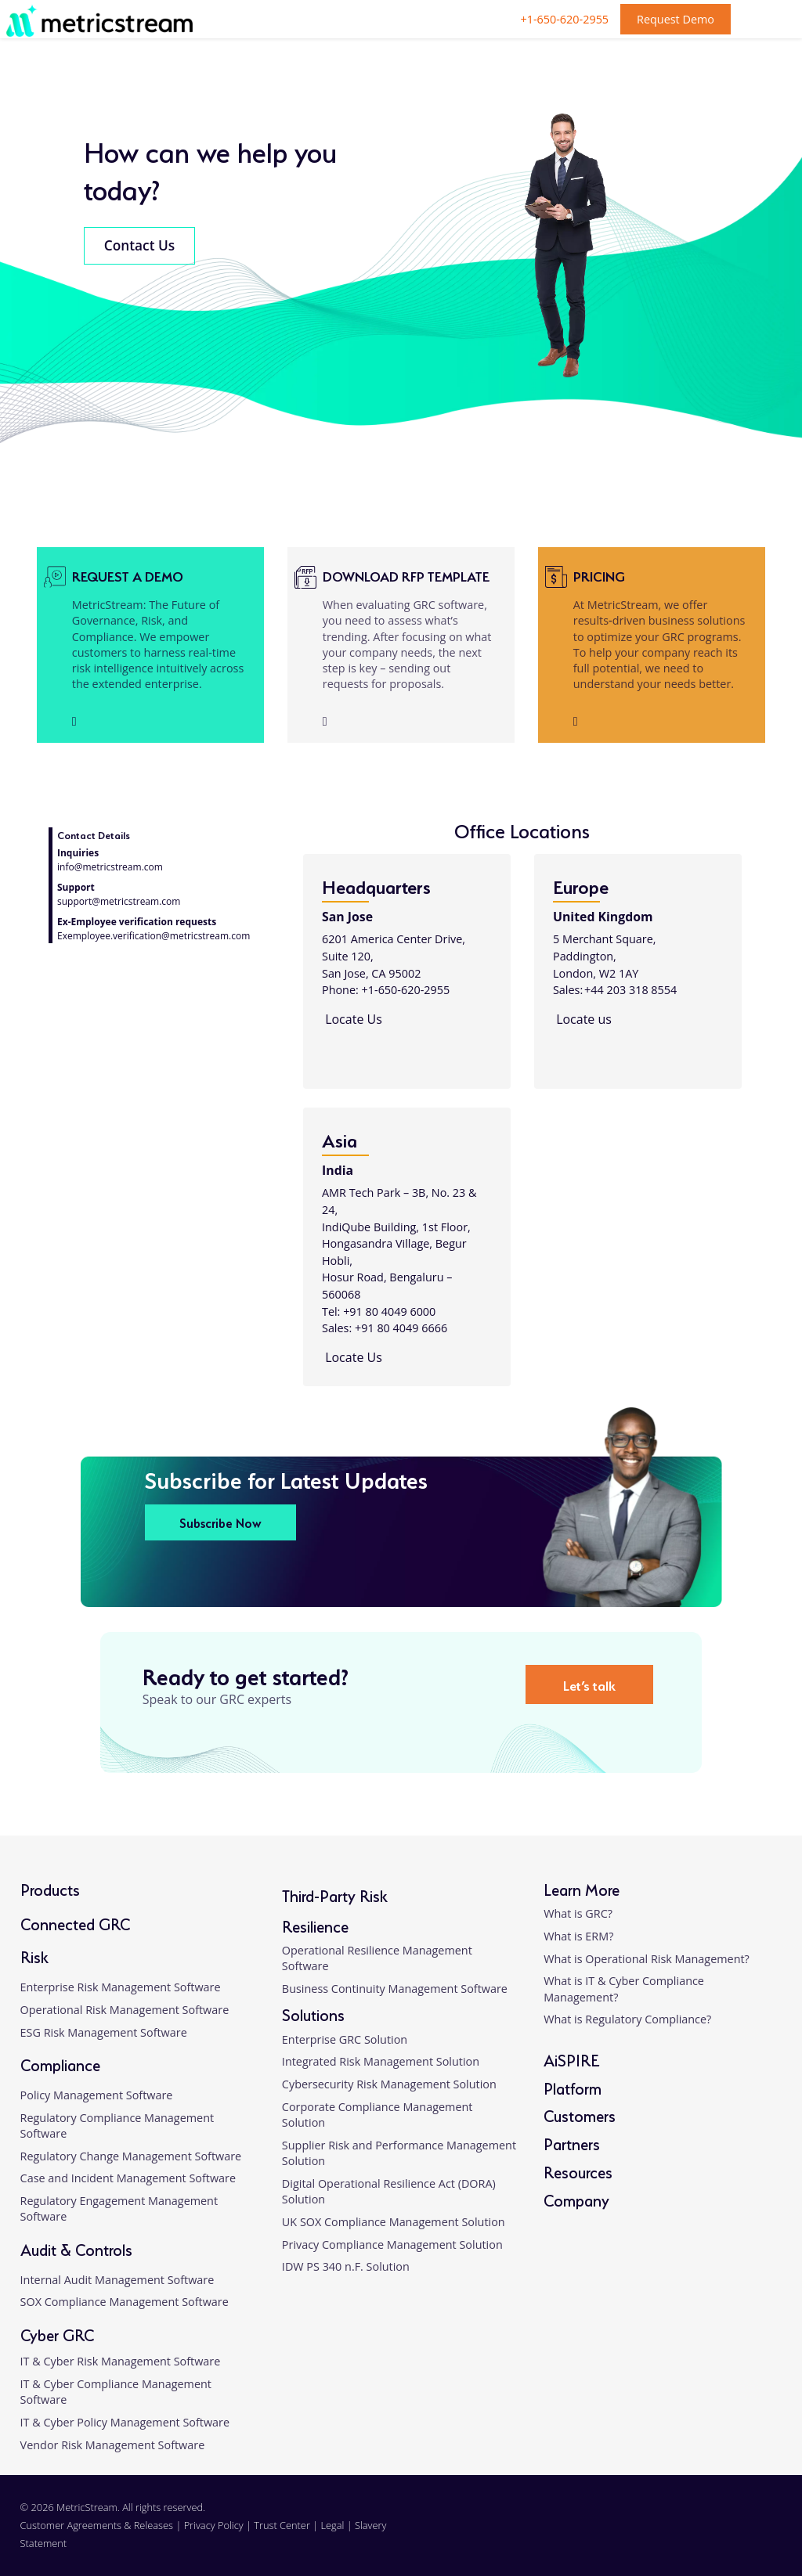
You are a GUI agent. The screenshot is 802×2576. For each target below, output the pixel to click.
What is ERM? (578, 1936)
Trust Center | (287, 2525)
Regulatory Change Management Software (131, 2156)
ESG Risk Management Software (103, 2032)
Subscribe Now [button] (220, 1522)
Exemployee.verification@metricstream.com (153, 935)
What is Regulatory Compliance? (627, 2019)
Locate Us (352, 1019)
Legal (332, 2525)
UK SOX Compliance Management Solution (393, 2221)
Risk (34, 1955)
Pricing (599, 575)
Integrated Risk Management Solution (380, 2061)
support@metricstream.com (118, 901)
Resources (578, 2170)
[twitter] (720, 2535)
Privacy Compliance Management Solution (392, 2244)
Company (576, 2199)
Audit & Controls (76, 2248)
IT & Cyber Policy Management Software (125, 2422)
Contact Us (139, 245)
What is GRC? (578, 1913)
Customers (580, 2114)
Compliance (60, 2063)
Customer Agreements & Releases (98, 2525)
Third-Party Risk (335, 1894)
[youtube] (756, 2535)
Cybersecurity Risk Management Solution (389, 2084)
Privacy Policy (214, 2525)
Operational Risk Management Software (124, 2009)
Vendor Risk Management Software (112, 2444)
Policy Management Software (96, 2095)
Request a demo (127, 575)
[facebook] (685, 2535)
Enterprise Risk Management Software (120, 1987)
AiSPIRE (571, 2059)
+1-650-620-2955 (564, 19)
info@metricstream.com (110, 867)
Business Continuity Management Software (395, 1988)
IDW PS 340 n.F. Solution (346, 2266)
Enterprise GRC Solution (344, 2039)
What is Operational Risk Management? (647, 1958)
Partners (572, 2142)
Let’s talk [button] (589, 1684)
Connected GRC (75, 1922)
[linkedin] (649, 2535)
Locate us (582, 1019)
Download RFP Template (406, 575)
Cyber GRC (57, 2333)
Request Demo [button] (675, 19)
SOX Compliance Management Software (124, 2301)
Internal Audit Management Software (117, 2279)
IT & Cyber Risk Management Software (120, 2361)
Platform (573, 2087)
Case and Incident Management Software (128, 2178)
